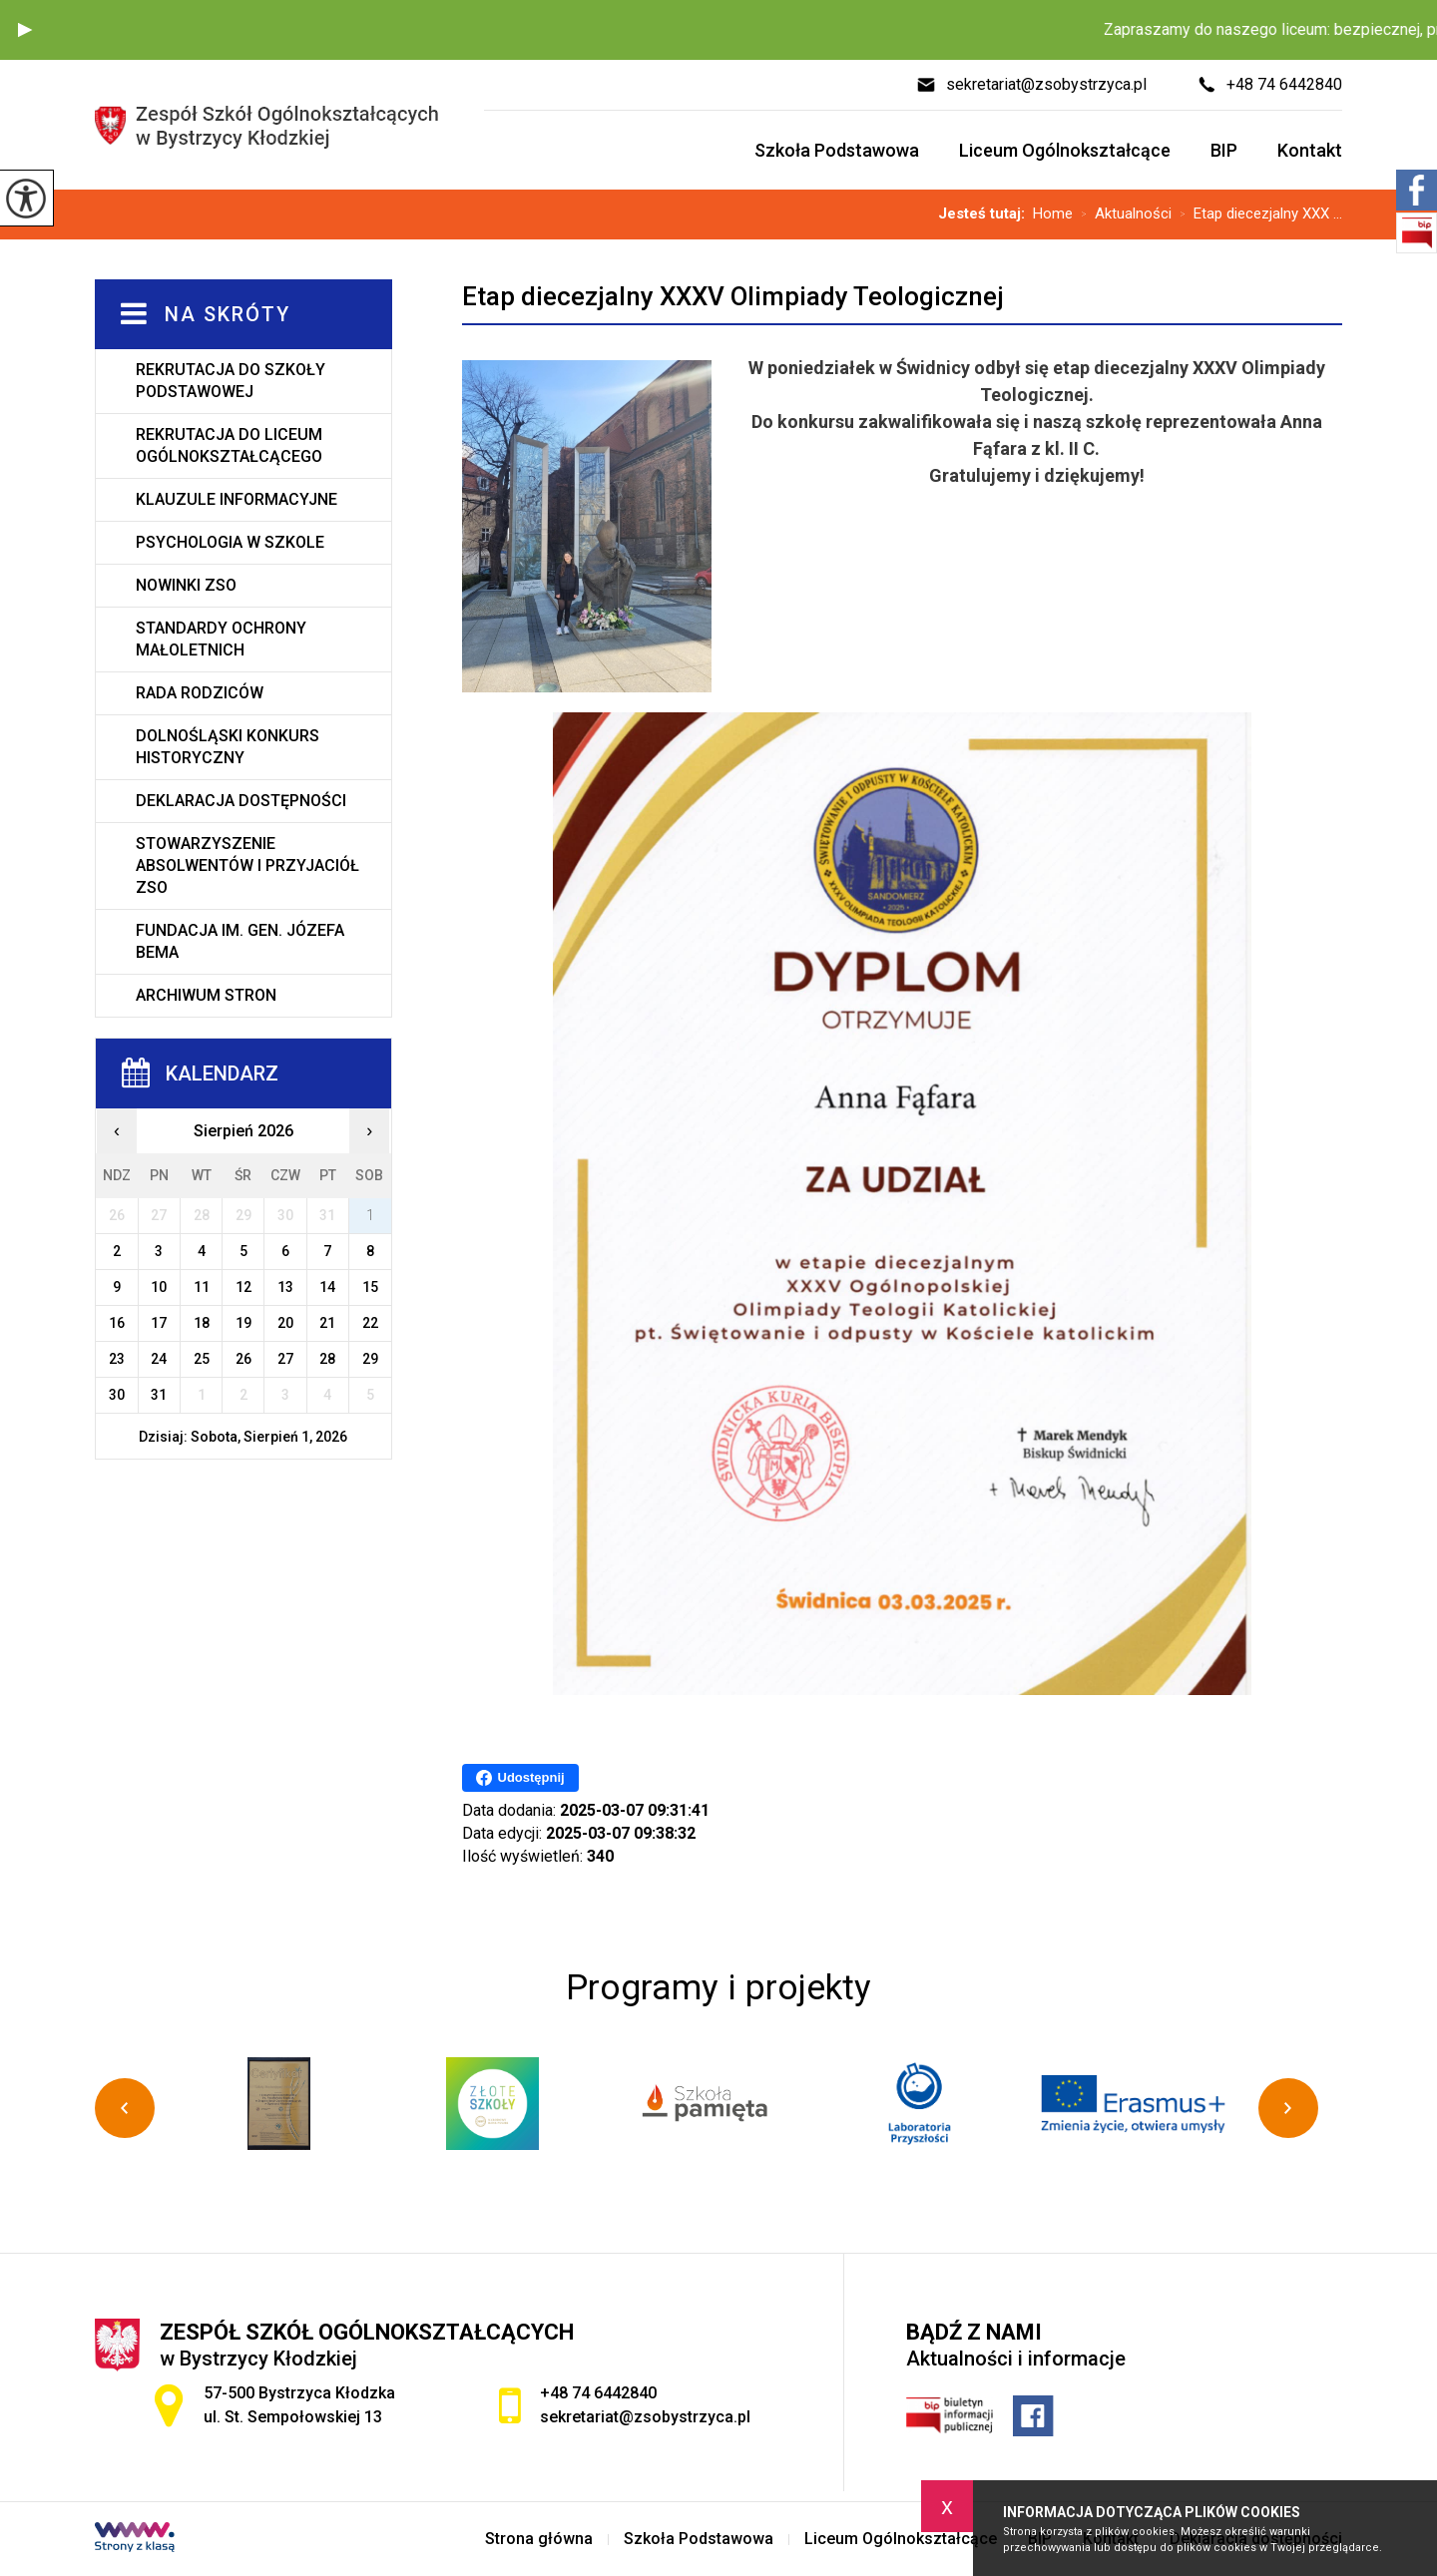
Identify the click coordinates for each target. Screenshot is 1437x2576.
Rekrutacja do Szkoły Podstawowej (230, 380)
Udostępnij (520, 1778)
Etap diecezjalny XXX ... (1257, 214)
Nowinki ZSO (186, 585)
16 (117, 1323)
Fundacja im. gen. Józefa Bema (240, 941)
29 (370, 1359)
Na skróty (227, 314)
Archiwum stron (206, 995)
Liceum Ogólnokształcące (1065, 150)
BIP (1223, 150)
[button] (25, 30)
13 (285, 1287)
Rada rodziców (199, 692)
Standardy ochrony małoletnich (221, 639)
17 (159, 1323)
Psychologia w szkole (230, 542)
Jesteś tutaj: (985, 214)
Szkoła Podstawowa (836, 150)
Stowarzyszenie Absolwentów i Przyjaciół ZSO (247, 865)
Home (1053, 214)
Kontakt (1309, 150)
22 (370, 1323)
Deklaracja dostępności (241, 800)
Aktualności (1122, 214)
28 (327, 1359)
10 (159, 1287)
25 (202, 1359)
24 (159, 1359)
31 (159, 1395)
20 (285, 1323)
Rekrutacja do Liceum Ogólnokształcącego (229, 445)
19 (243, 1323)
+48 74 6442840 (1269, 85)
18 (202, 1323)
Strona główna (539, 2539)
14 (327, 1287)
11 (202, 1287)
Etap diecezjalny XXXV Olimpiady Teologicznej (733, 296)
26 (243, 1359)
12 (243, 1287)
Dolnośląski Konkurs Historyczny (227, 746)
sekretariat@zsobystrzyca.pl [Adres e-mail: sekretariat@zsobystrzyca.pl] (645, 2416)
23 (117, 1359)
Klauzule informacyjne (236, 499)
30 (117, 1395)
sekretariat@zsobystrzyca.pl (1031, 85)
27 (285, 1359)
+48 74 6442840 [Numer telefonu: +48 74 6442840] (598, 2392)
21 (327, 1323)
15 (370, 1287)
